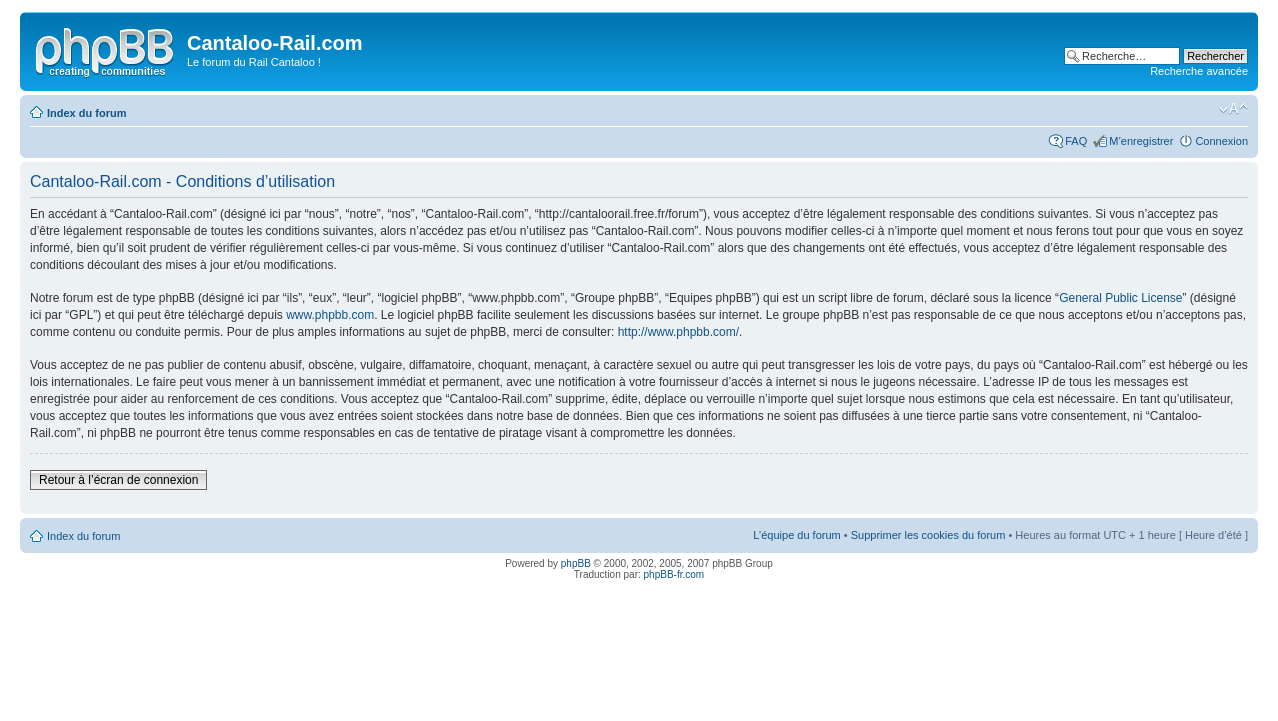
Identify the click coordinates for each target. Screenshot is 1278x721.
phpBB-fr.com (674, 574)
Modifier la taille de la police (1233, 109)
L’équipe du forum (796, 535)
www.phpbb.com (330, 315)
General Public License (1120, 298)
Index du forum (86, 113)
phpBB (576, 563)
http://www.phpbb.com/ (678, 332)
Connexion (1221, 141)
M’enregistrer (1141, 141)
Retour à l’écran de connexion (118, 480)
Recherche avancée (1199, 71)
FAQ (1076, 141)
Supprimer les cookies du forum (928, 535)
